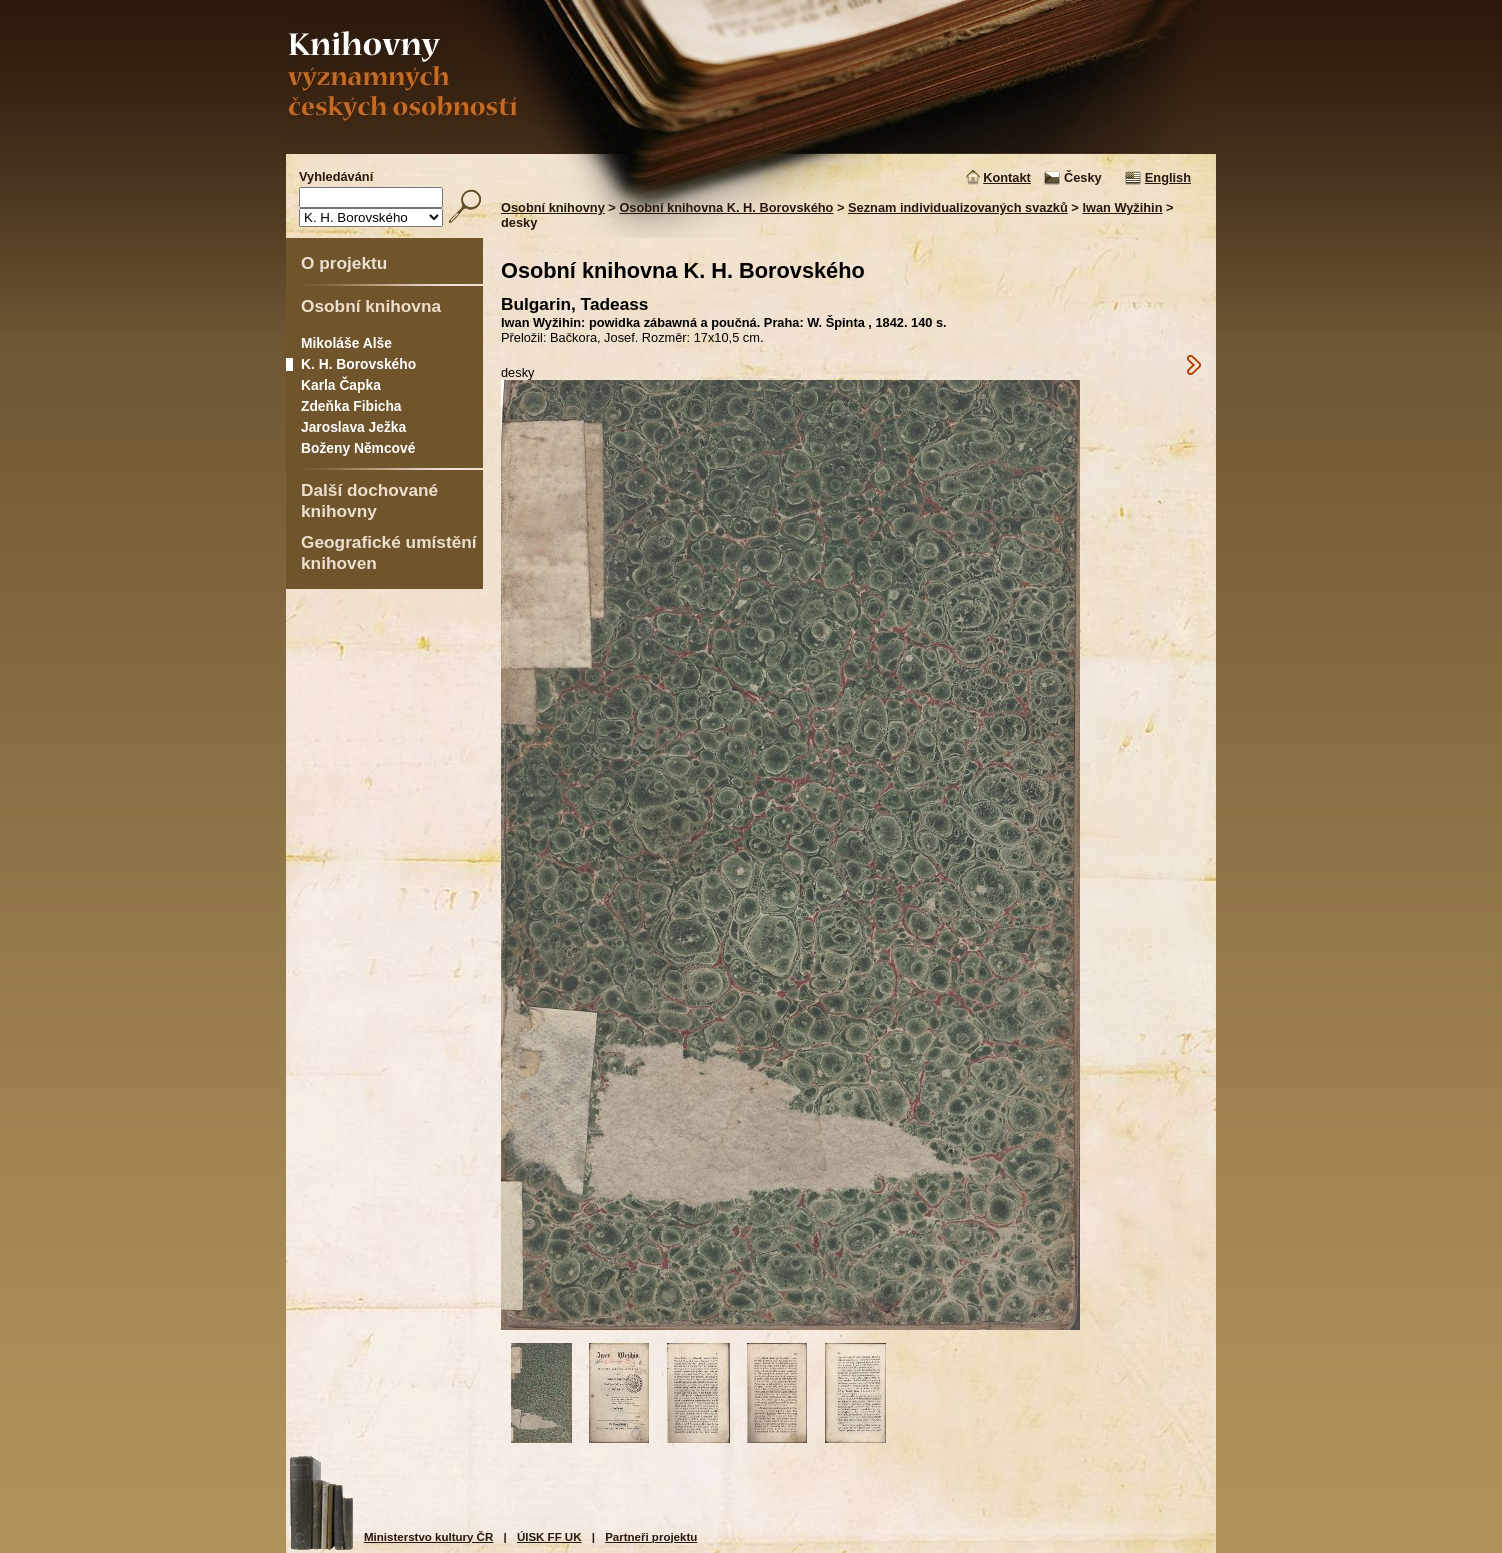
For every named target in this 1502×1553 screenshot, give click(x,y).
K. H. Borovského (358, 364)
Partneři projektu (651, 1537)
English (1168, 177)
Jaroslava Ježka (353, 427)
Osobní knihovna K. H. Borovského (726, 207)
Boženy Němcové (358, 448)
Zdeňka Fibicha (351, 406)
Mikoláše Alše (346, 343)
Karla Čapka (341, 385)
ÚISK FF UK (549, 1537)
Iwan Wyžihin (1122, 207)
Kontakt (1007, 177)
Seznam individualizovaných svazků (958, 207)
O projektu (344, 263)
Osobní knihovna (371, 306)
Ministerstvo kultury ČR (428, 1537)
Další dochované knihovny (369, 500)
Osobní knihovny (553, 207)
